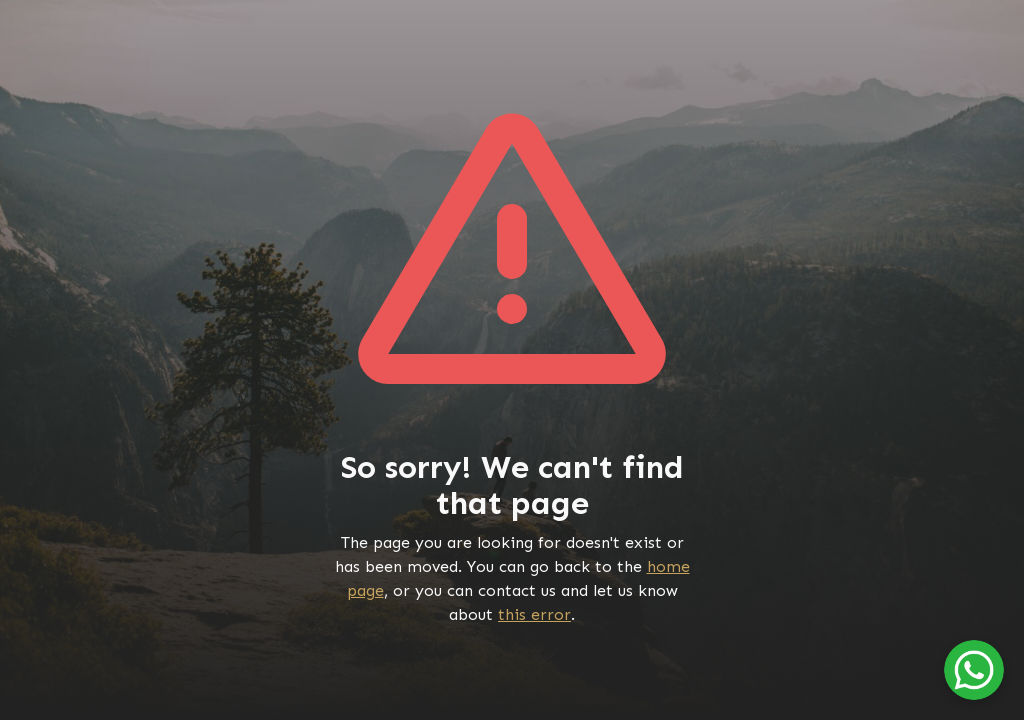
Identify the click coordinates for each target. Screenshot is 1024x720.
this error (534, 614)
